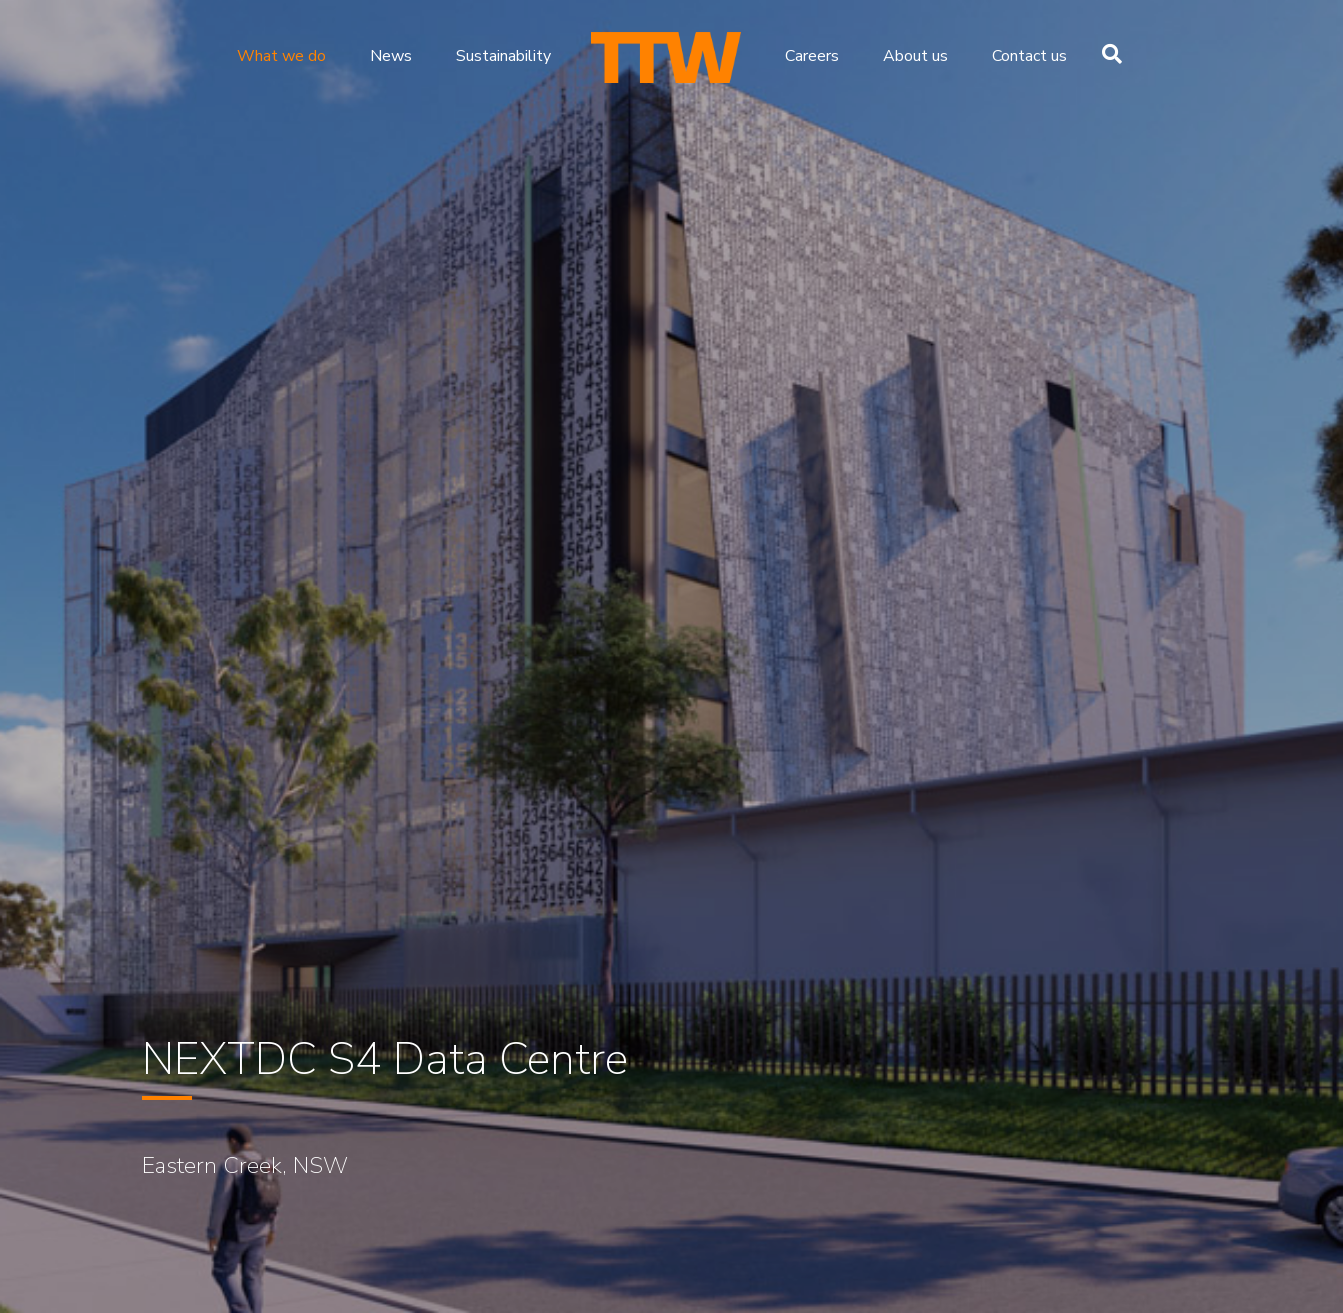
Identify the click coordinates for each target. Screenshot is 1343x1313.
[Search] (1107, 54)
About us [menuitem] (915, 56)
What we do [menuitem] (281, 56)
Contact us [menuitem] (1029, 56)
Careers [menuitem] (812, 56)
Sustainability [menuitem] (503, 56)
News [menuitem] (391, 56)
